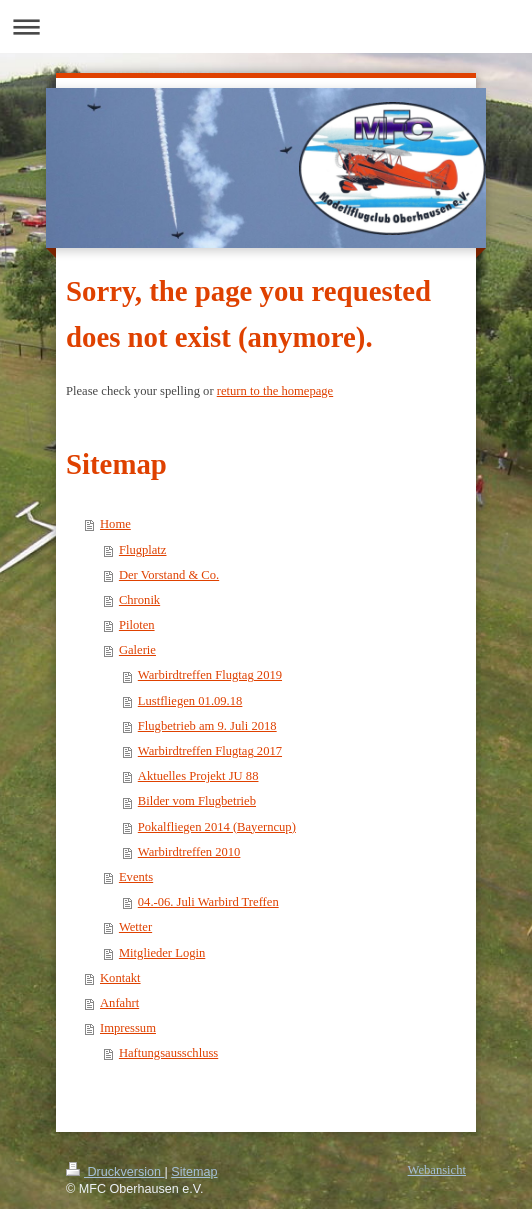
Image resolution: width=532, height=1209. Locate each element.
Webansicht (437, 1170)
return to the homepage (275, 391)
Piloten (137, 625)
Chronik (139, 600)
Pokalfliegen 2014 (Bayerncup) (217, 827)
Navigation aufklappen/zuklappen (266, 26)
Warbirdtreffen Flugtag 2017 (210, 751)
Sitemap (194, 1172)
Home (115, 524)
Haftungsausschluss (168, 1053)
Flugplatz (143, 550)
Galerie (137, 650)
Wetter (135, 927)
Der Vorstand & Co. (169, 575)
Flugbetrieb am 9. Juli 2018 (207, 726)
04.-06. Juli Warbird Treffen (208, 902)
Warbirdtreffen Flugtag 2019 (210, 675)
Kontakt (120, 978)
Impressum (128, 1028)
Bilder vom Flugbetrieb (197, 801)
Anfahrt (119, 1003)
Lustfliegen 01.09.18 (190, 701)
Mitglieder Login (162, 953)
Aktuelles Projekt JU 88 (198, 776)
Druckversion (115, 1172)
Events (136, 877)
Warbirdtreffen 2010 (189, 852)
